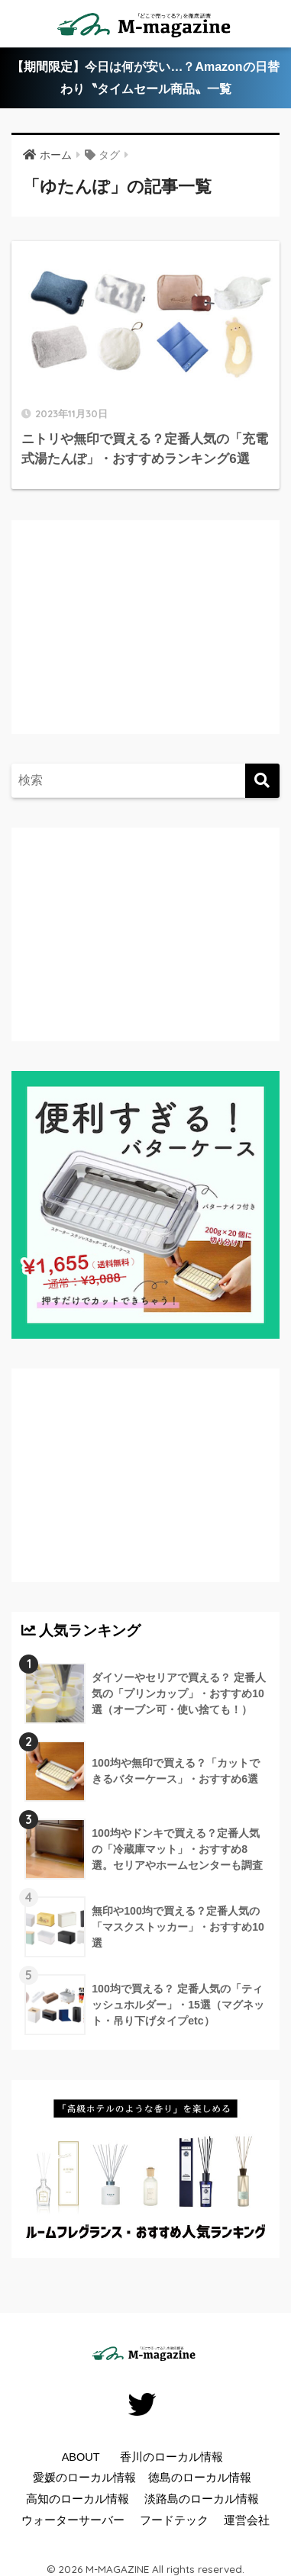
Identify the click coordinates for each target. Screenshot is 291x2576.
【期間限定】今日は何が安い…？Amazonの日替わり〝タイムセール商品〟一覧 (145, 77)
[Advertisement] (148, 642)
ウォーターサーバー (72, 2520)
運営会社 (247, 2520)
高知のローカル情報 (77, 2499)
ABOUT (81, 2457)
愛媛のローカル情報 (84, 2477)
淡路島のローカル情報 (201, 2499)
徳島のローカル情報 (199, 2477)
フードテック (174, 2520)
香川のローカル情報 (171, 2457)
